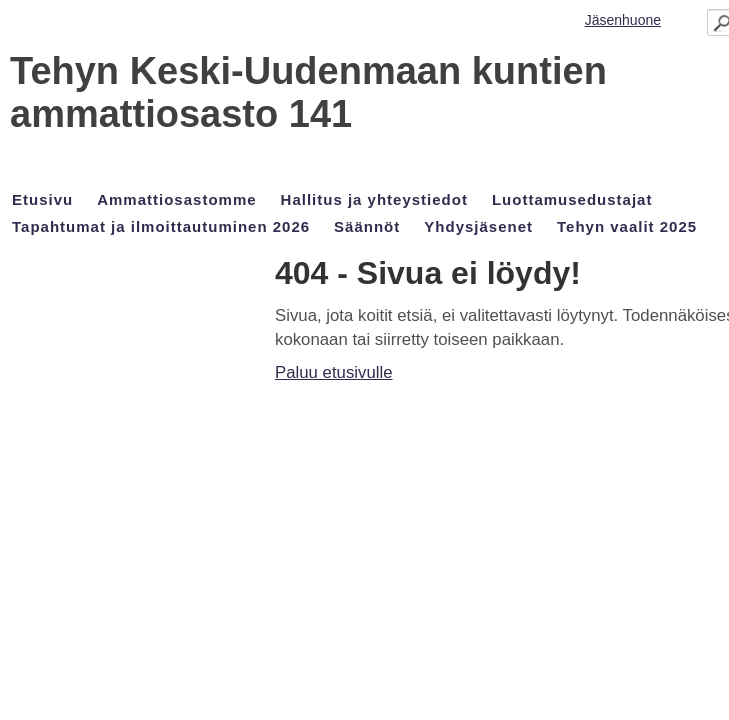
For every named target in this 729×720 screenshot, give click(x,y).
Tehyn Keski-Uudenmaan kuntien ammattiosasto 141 (212, 109)
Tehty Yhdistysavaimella (84, 669)
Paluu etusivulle (66, 301)
